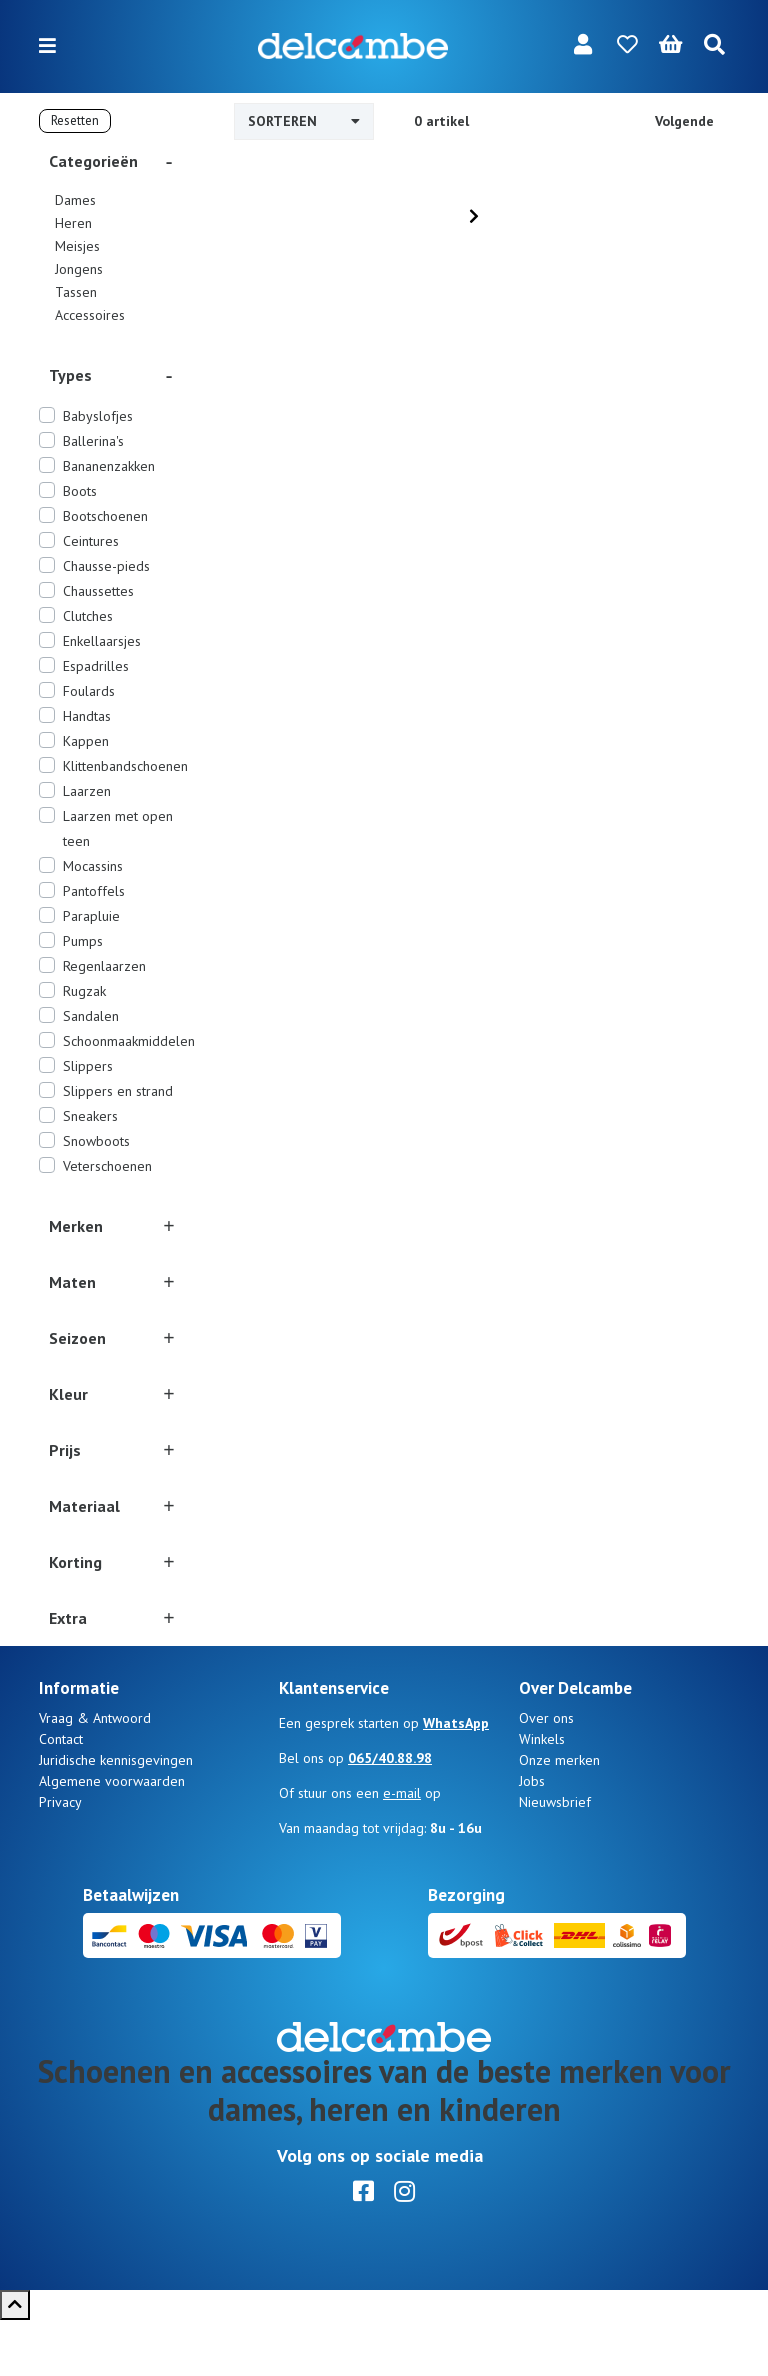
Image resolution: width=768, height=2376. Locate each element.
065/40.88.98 (390, 1814)
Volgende (684, 121)
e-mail (402, 1849)
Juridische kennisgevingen (116, 1816)
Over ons (546, 1774)
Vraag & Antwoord (95, 1774)
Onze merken (559, 1816)
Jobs (532, 1837)
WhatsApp (456, 1779)
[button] (114, 161)
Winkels (542, 1795)
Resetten (75, 120)
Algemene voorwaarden (112, 1837)
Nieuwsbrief (555, 1858)
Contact (61, 1795)
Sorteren (304, 121)
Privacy (60, 1858)
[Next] (474, 216)
